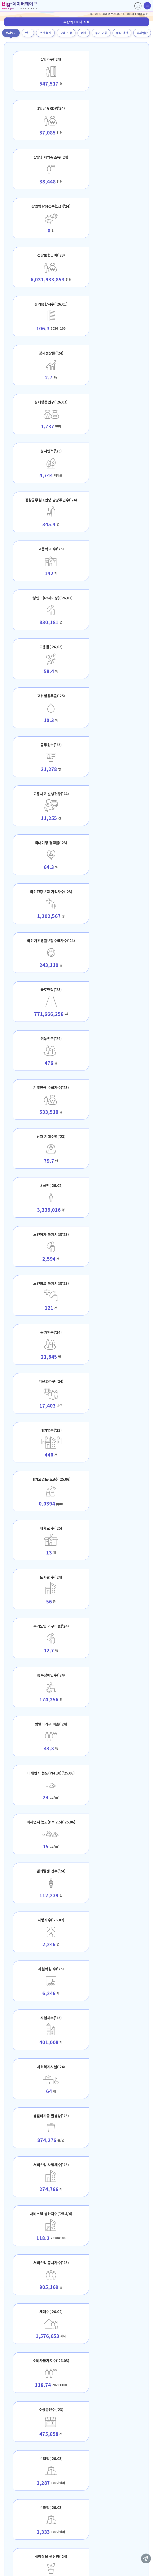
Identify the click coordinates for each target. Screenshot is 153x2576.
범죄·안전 (122, 33)
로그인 (137, 5)
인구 (28, 33)
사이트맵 (60, 2538)
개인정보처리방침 (35, 2538)
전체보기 (10, 33)
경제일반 (142, 33)
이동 (143, 2538)
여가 (83, 33)
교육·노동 (66, 33)
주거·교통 (101, 33)
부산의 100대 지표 (77, 21)
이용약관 (9, 2538)
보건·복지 (45, 33)
